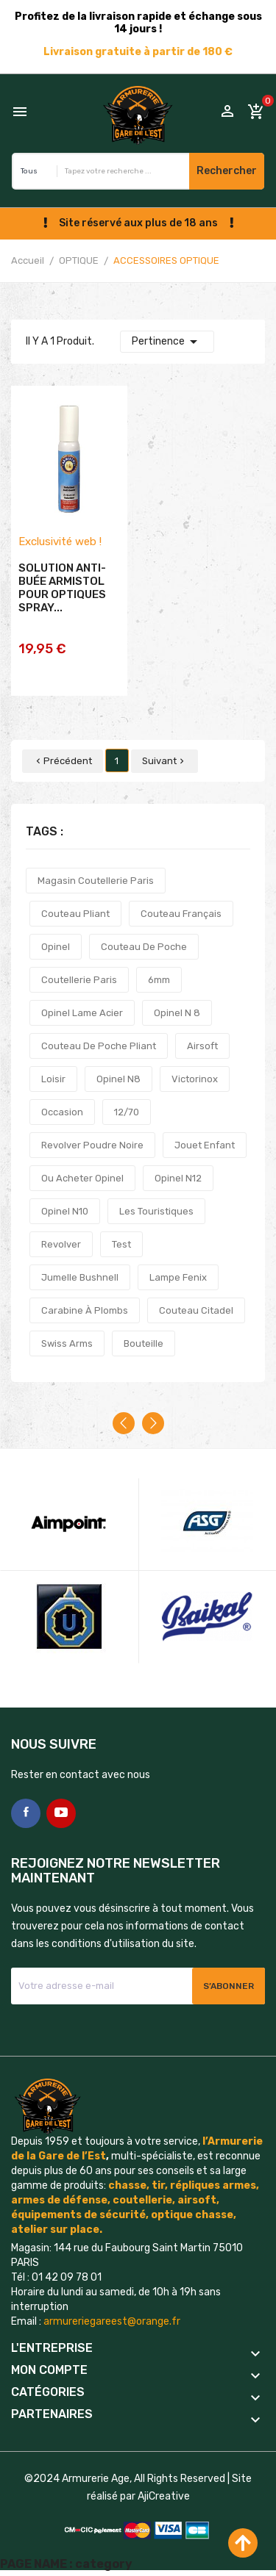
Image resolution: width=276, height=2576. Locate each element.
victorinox (194, 1078)
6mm (159, 979)
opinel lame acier (82, 1012)
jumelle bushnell (79, 1277)
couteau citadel (196, 1310)
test (121, 1244)
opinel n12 (178, 1178)
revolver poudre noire (92, 1145)
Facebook (25, 1813)
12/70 (126, 1112)
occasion (62, 1112)
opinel (55, 946)
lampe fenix (178, 1277)
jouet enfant (204, 1145)
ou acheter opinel (82, 1178)
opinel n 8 (177, 1012)
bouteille (143, 1343)
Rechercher (227, 171)
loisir (53, 1078)
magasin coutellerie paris (96, 880)
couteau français (181, 913)
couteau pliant (75, 913)
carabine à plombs (84, 1310)
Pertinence (167, 341)
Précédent (62, 760)
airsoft (202, 1045)
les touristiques (156, 1211)
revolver (61, 1244)
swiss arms (67, 1343)
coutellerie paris (79, 979)
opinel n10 (64, 1211)
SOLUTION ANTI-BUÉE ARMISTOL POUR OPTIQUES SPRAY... (62, 587)
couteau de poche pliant (98, 1045)
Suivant (164, 760)
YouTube (61, 1813)
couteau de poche (144, 946)
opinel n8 (118, 1078)
